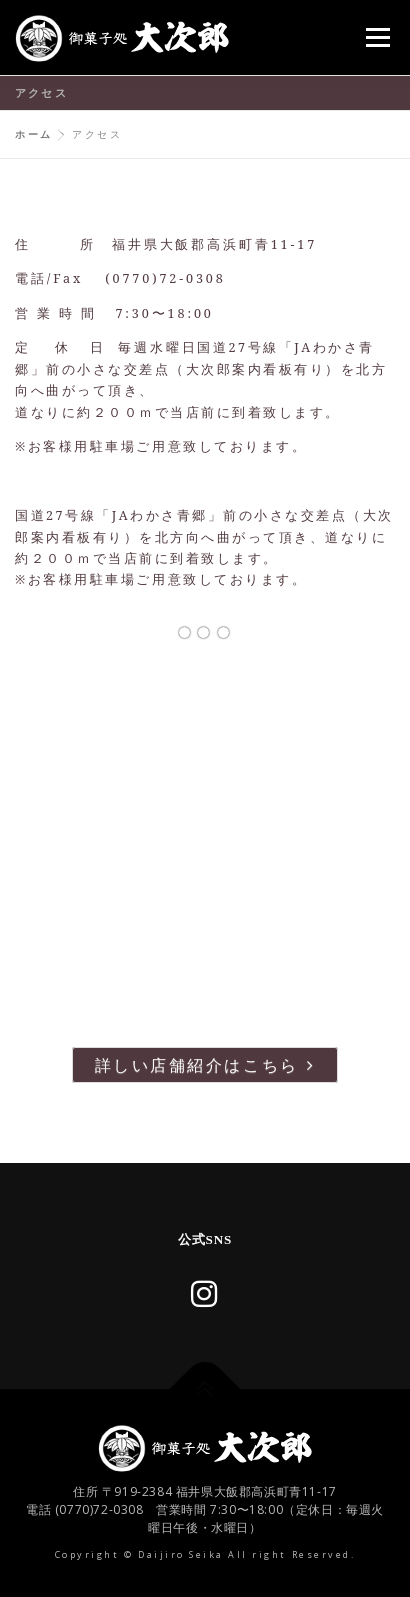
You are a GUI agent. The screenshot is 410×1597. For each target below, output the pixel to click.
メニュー (377, 37)
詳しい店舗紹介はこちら (205, 1065)
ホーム (34, 134)
